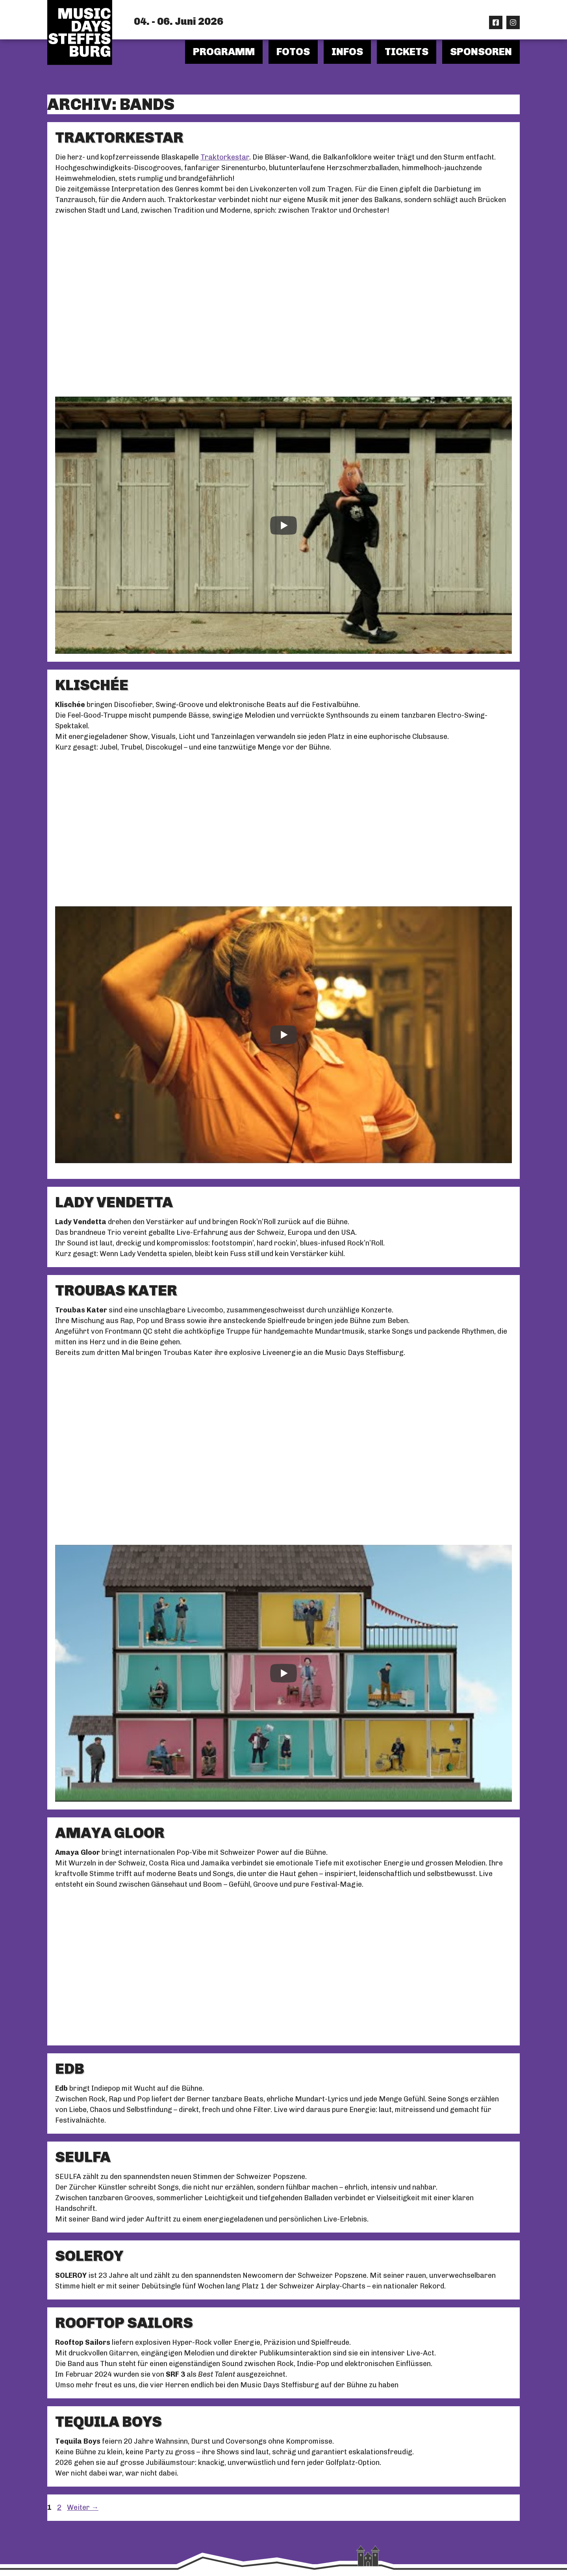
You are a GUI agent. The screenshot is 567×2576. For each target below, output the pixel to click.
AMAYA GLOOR (110, 1833)
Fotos (293, 52)
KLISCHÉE (91, 685)
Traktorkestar (224, 157)
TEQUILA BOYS (108, 2422)
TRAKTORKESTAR (119, 137)
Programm (224, 52)
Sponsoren (481, 52)
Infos (347, 52)
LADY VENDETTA (114, 1202)
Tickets (406, 52)
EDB (69, 2069)
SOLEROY (89, 2256)
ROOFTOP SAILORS (124, 2323)
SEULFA (83, 2157)
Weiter (82, 2507)
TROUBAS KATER (116, 1290)
